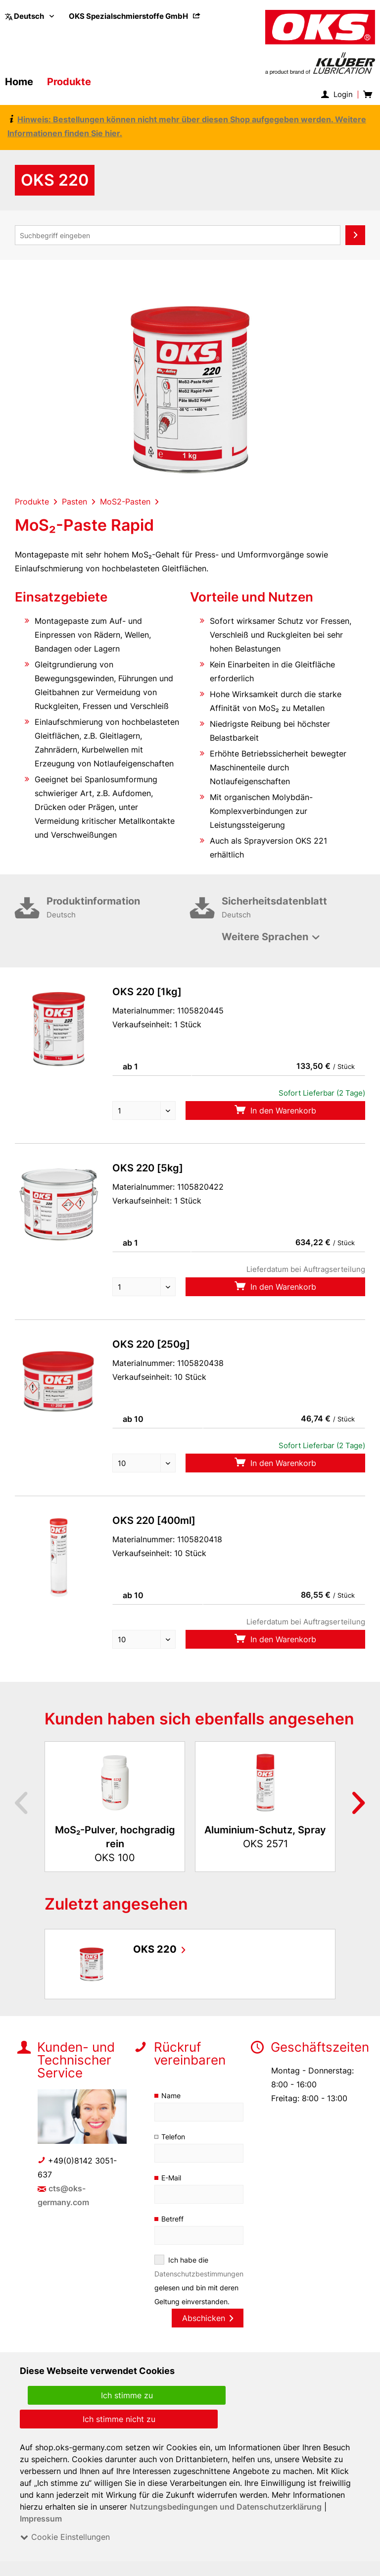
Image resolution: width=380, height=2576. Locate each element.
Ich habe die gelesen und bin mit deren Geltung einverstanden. (198, 2281)
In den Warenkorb (275, 1110)
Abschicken (207, 2318)
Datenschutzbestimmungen (199, 2274)
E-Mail (171, 2177)
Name (171, 2095)
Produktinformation (118, 908)
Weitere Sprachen (265, 937)
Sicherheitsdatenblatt (293, 908)
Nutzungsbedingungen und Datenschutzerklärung (226, 2507)
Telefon (173, 2136)
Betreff (172, 2219)
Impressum (41, 2519)
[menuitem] (135, 16)
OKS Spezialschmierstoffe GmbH (135, 16)
